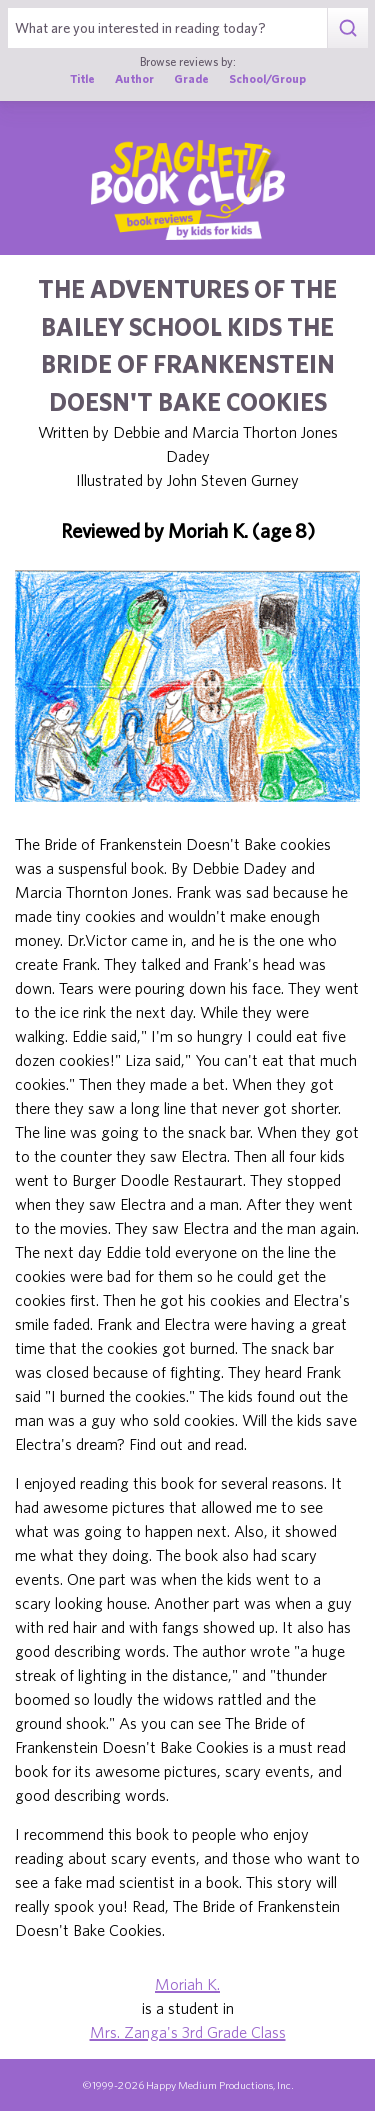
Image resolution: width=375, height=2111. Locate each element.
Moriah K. (187, 1984)
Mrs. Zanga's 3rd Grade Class (188, 2032)
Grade (191, 78)
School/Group (267, 78)
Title (82, 78)
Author (134, 78)
